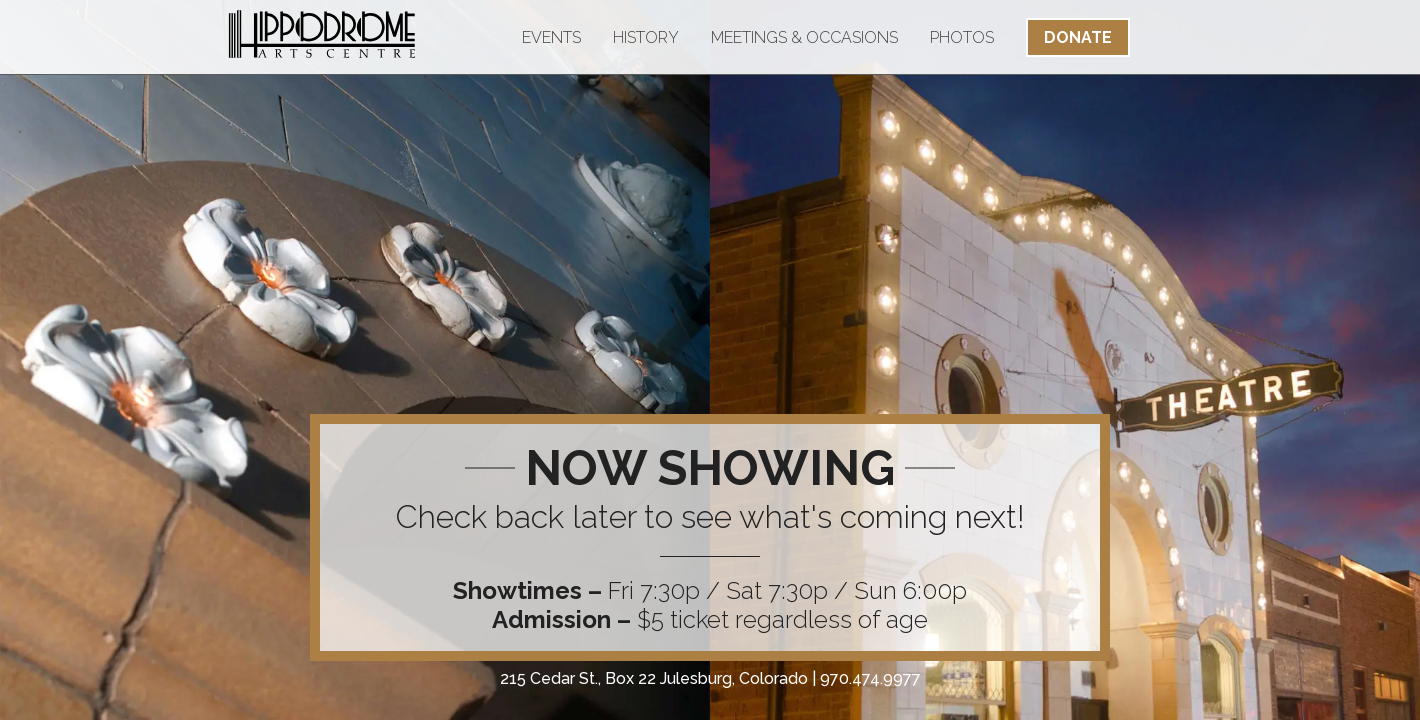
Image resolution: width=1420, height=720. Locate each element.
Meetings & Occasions (804, 37)
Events (551, 37)
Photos (962, 37)
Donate (1078, 37)
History (646, 37)
